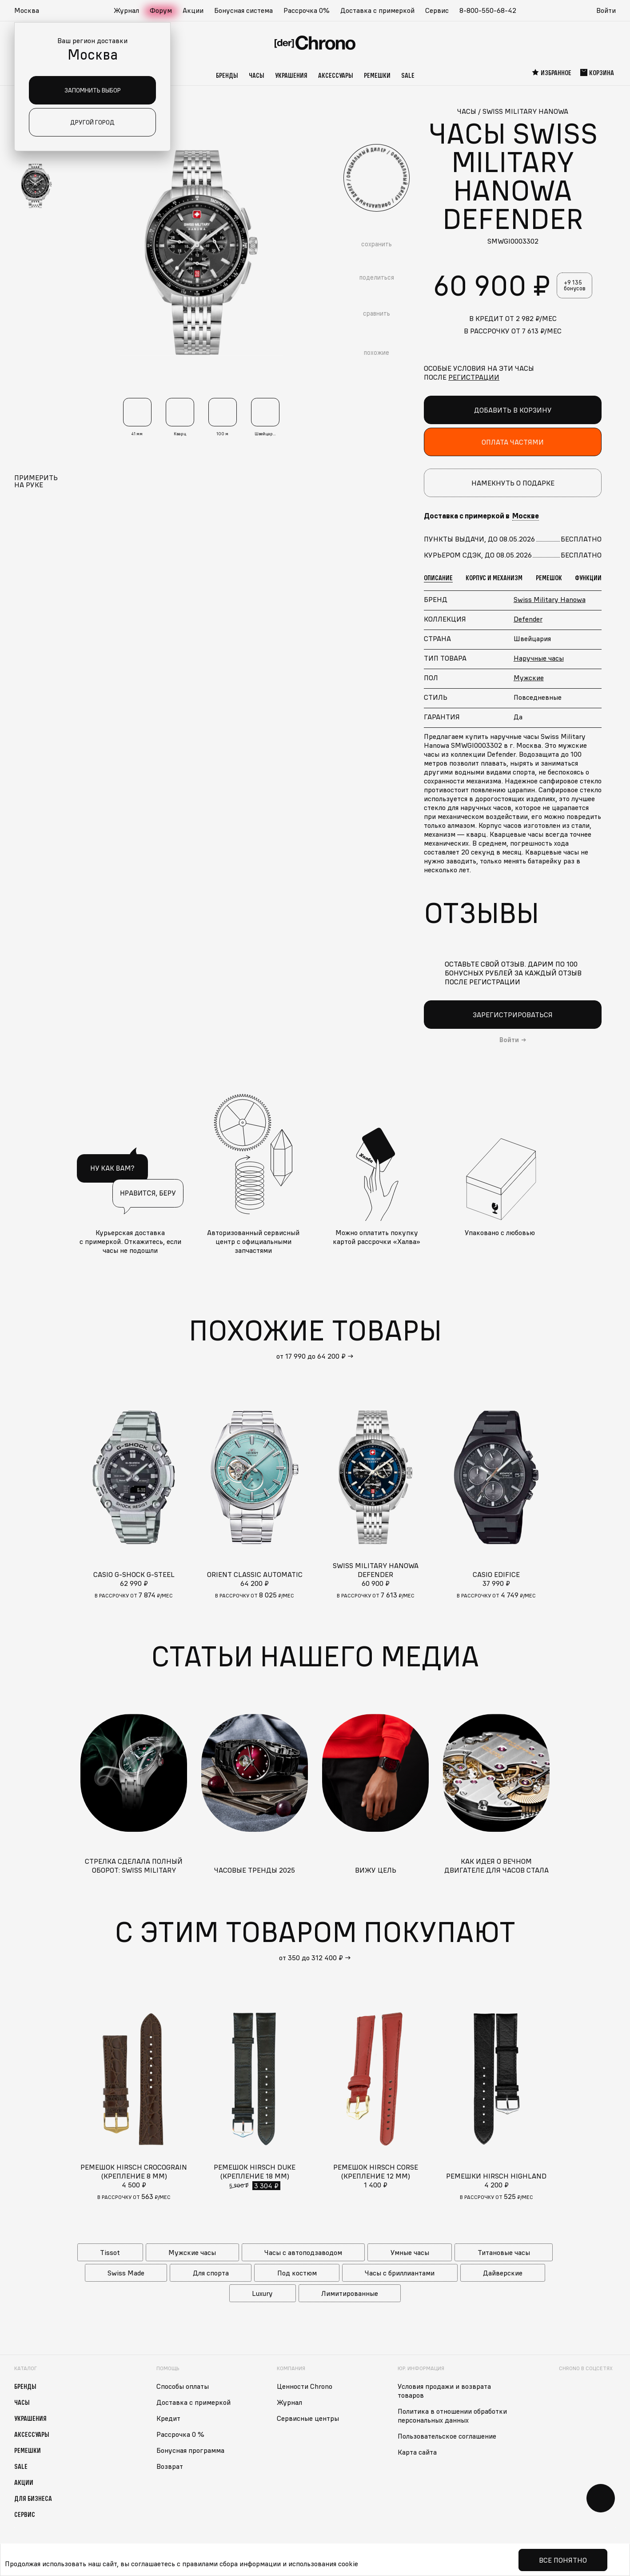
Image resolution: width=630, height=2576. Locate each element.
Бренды (227, 75)
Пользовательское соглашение (447, 2436)
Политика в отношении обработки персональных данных (452, 2415)
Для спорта (211, 2272)
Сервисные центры (308, 2418)
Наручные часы (539, 658)
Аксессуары (335, 75)
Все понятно (563, 2560)
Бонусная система (243, 10)
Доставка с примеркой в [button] (481, 515)
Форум (161, 10)
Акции (193, 10)
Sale (408, 75)
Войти (606, 10)
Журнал (126, 10)
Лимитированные (349, 2293)
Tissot (110, 2252)
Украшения (291, 75)
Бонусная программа (190, 2450)
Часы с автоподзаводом (303, 2252)
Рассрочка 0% (306, 10)
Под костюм (297, 2272)
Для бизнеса (33, 2498)
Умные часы (410, 2252)
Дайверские (502, 2272)
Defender (528, 618)
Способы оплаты (182, 2386)
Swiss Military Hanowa (550, 599)
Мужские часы (192, 2252)
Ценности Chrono (304, 2386)
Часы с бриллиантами (400, 2272)
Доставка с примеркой (377, 10)
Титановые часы (504, 2252)
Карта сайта (417, 2452)
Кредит (168, 2418)
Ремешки (377, 75)
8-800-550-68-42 (487, 10)
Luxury (262, 2293)
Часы (256, 75)
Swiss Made (126, 2272)
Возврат (169, 2466)
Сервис (437, 10)
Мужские (529, 677)
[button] (31, 10)
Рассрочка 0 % (180, 2434)
